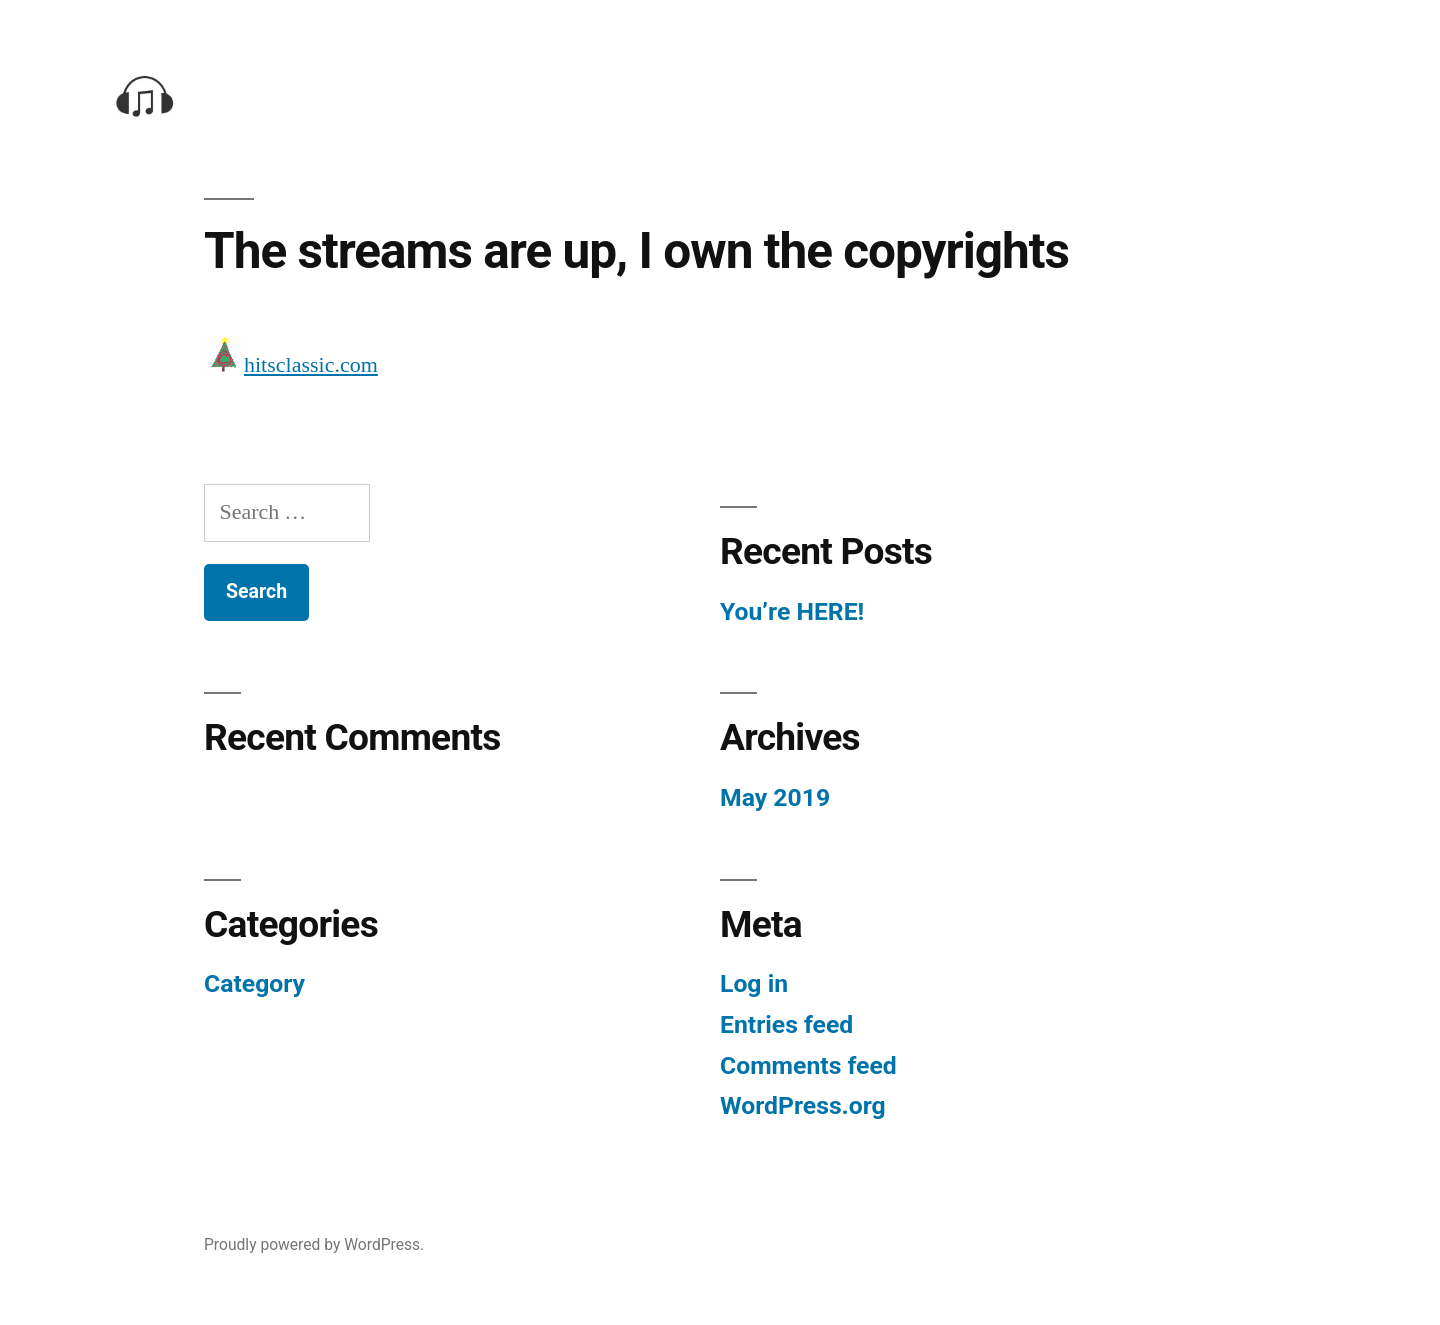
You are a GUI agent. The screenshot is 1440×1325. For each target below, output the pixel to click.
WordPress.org (803, 1105)
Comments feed (808, 1065)
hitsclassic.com (311, 366)
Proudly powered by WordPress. (314, 1244)
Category (254, 983)
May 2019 (775, 797)
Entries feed (786, 1024)
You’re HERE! (792, 611)
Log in (754, 983)
